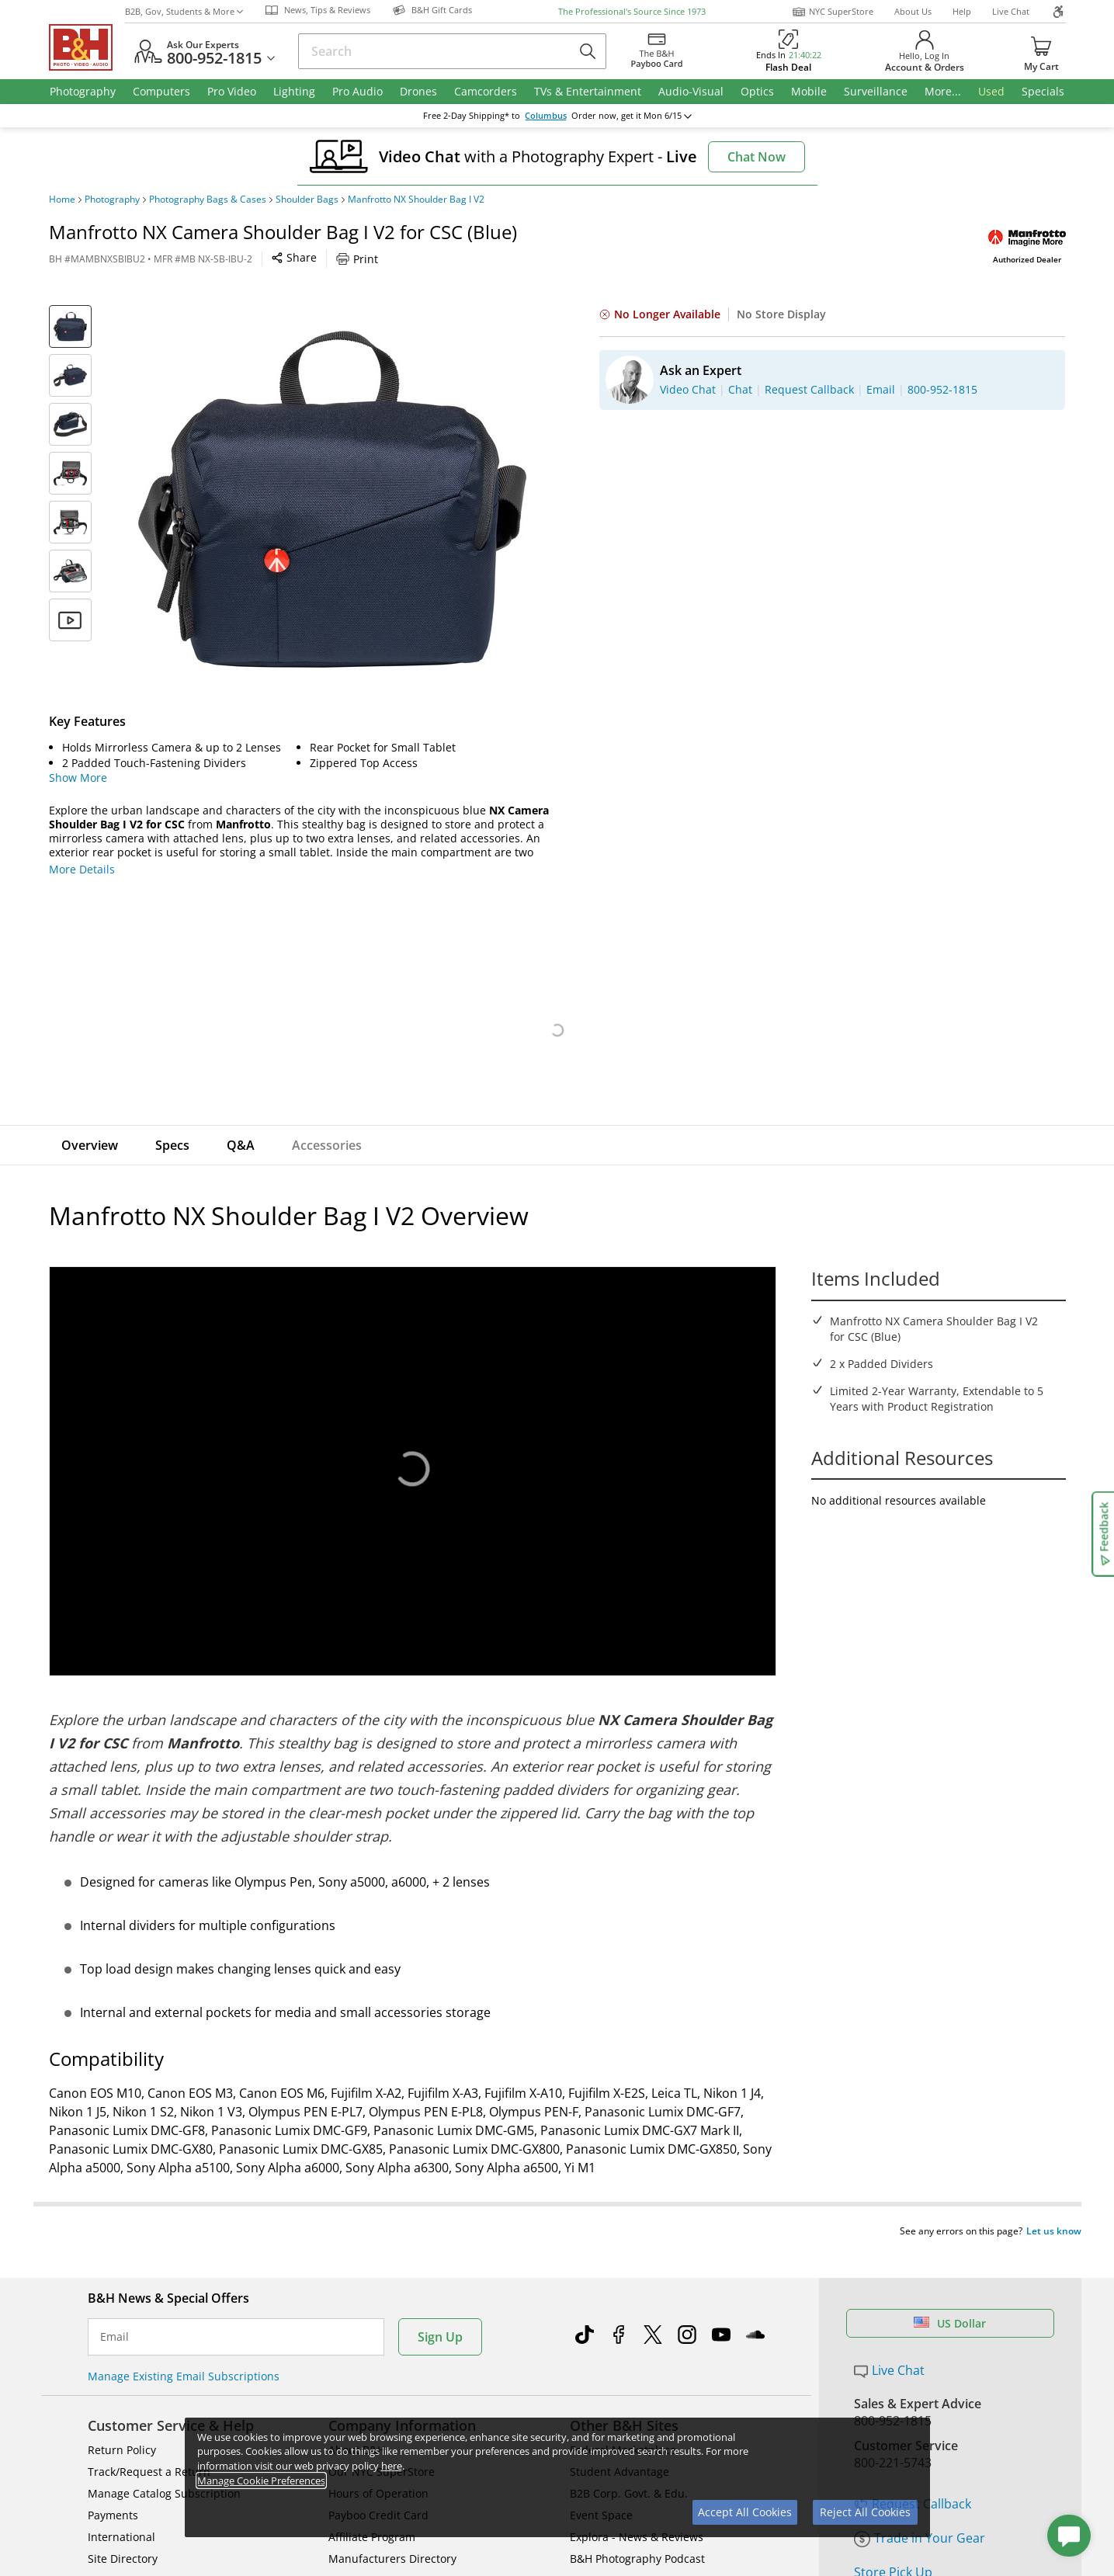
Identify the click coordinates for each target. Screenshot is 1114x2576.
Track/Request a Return (149, 2442)
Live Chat (1010, 11)
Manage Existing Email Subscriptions (183, 2346)
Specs (172, 1145)
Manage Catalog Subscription (164, 2463)
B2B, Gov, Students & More (184, 11)
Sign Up (440, 2307)
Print (357, 259)
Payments (113, 2485)
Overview (89, 1145)
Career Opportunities (383, 2550)
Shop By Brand (126, 2550)
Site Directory (123, 2529)
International (121, 2507)
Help (962, 11)
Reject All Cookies (865, 2512)
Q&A (241, 1145)
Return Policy (122, 2420)
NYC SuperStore (832, 12)
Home (62, 199)
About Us (913, 11)
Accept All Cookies (745, 2512)
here (391, 2466)
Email (114, 2307)
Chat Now (756, 156)
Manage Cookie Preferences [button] (261, 2480)
